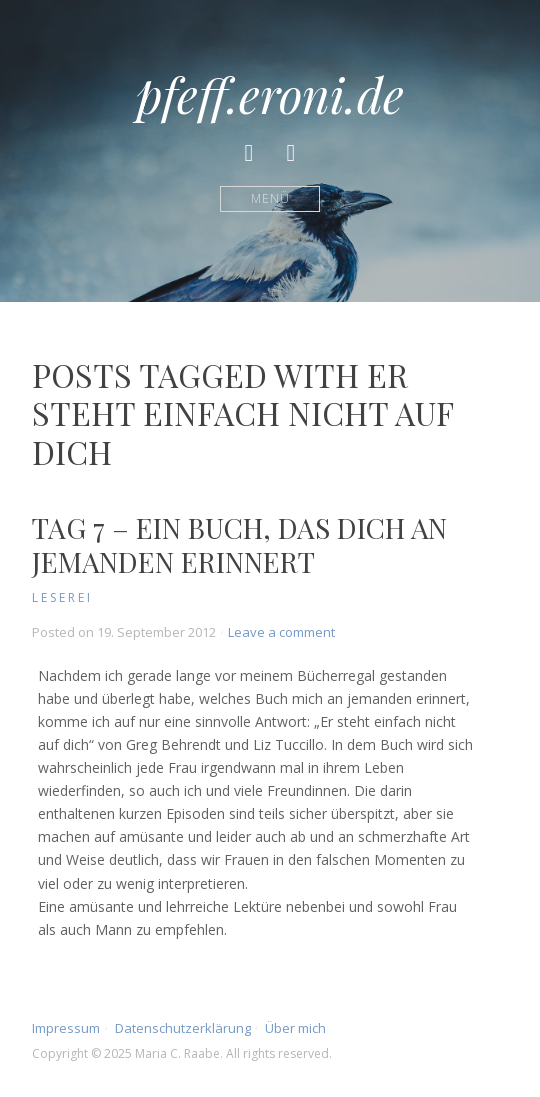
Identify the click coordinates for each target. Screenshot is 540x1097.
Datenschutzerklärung (183, 1028)
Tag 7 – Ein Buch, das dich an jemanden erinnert (239, 544)
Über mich (295, 1028)
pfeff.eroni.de (270, 94)
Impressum (66, 1028)
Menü (270, 198)
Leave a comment (281, 632)
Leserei (62, 597)
